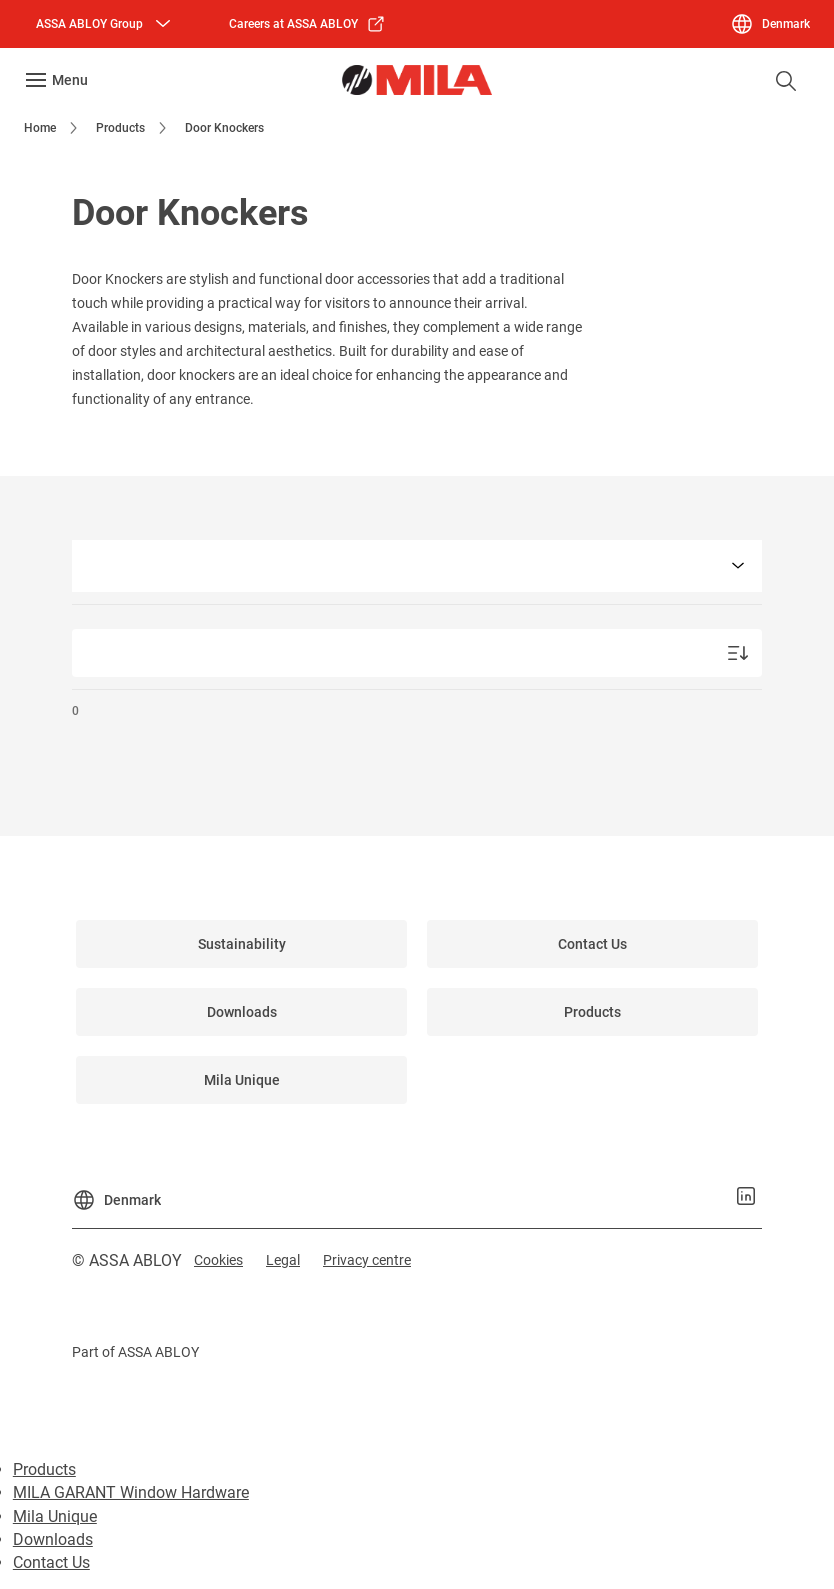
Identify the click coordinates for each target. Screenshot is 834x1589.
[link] (307, 24)
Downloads (53, 1539)
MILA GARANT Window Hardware (131, 1492)
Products (44, 1469)
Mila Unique (55, 1516)
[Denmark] (770, 24)
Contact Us (51, 1562)
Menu (70, 80)
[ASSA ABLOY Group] (105, 24)
